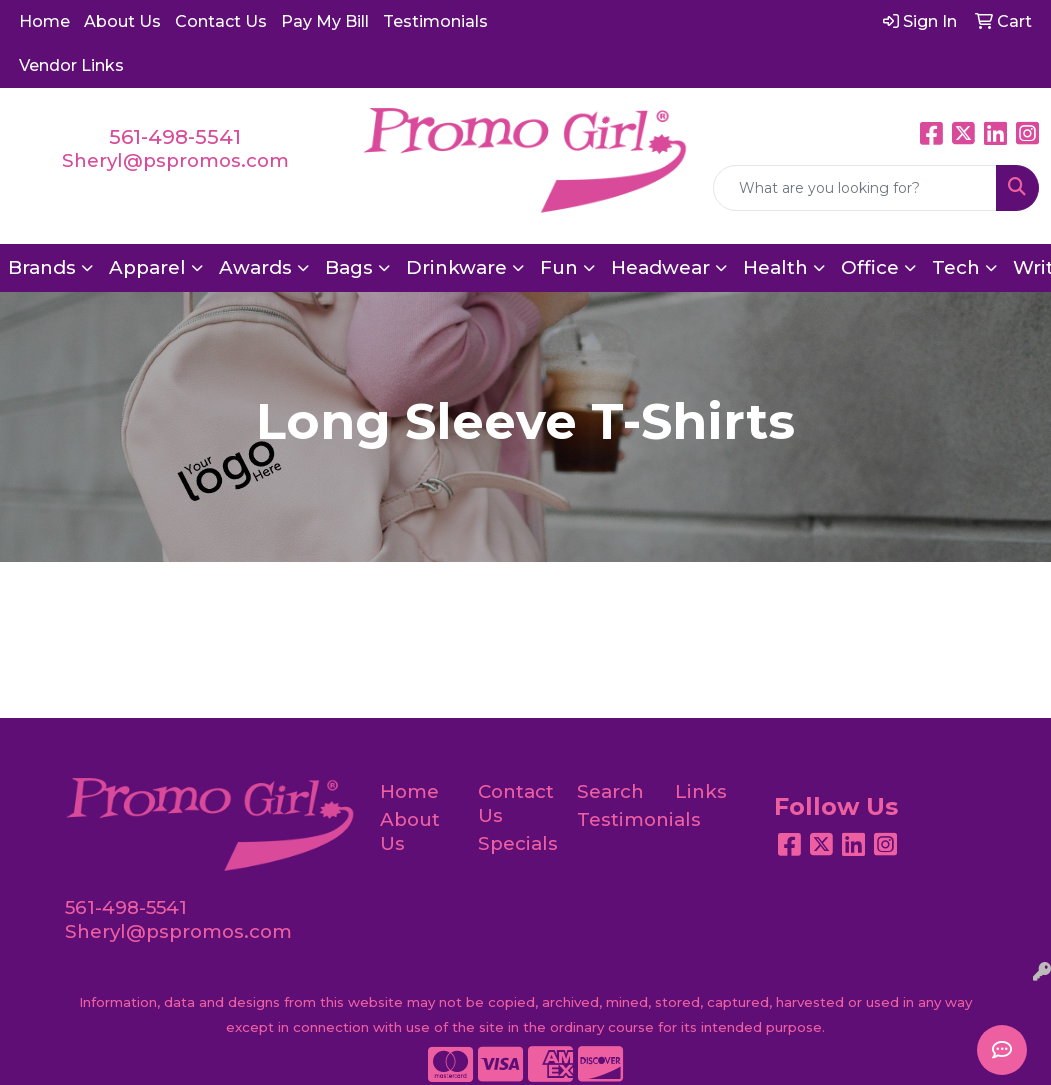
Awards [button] (255, 267)
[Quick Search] (855, 188)
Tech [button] (956, 267)
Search (610, 791)
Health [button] (775, 267)
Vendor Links (71, 65)
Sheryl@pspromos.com (175, 160)
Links (701, 791)
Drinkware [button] (456, 267)
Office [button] (870, 267)
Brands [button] (42, 267)
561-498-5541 (175, 137)
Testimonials (435, 21)
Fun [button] (559, 267)
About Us (122, 21)
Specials (515, 843)
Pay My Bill (325, 21)
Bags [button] (349, 267)
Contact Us (221, 21)
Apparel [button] (147, 267)
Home (44, 21)
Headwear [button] (660, 267)
